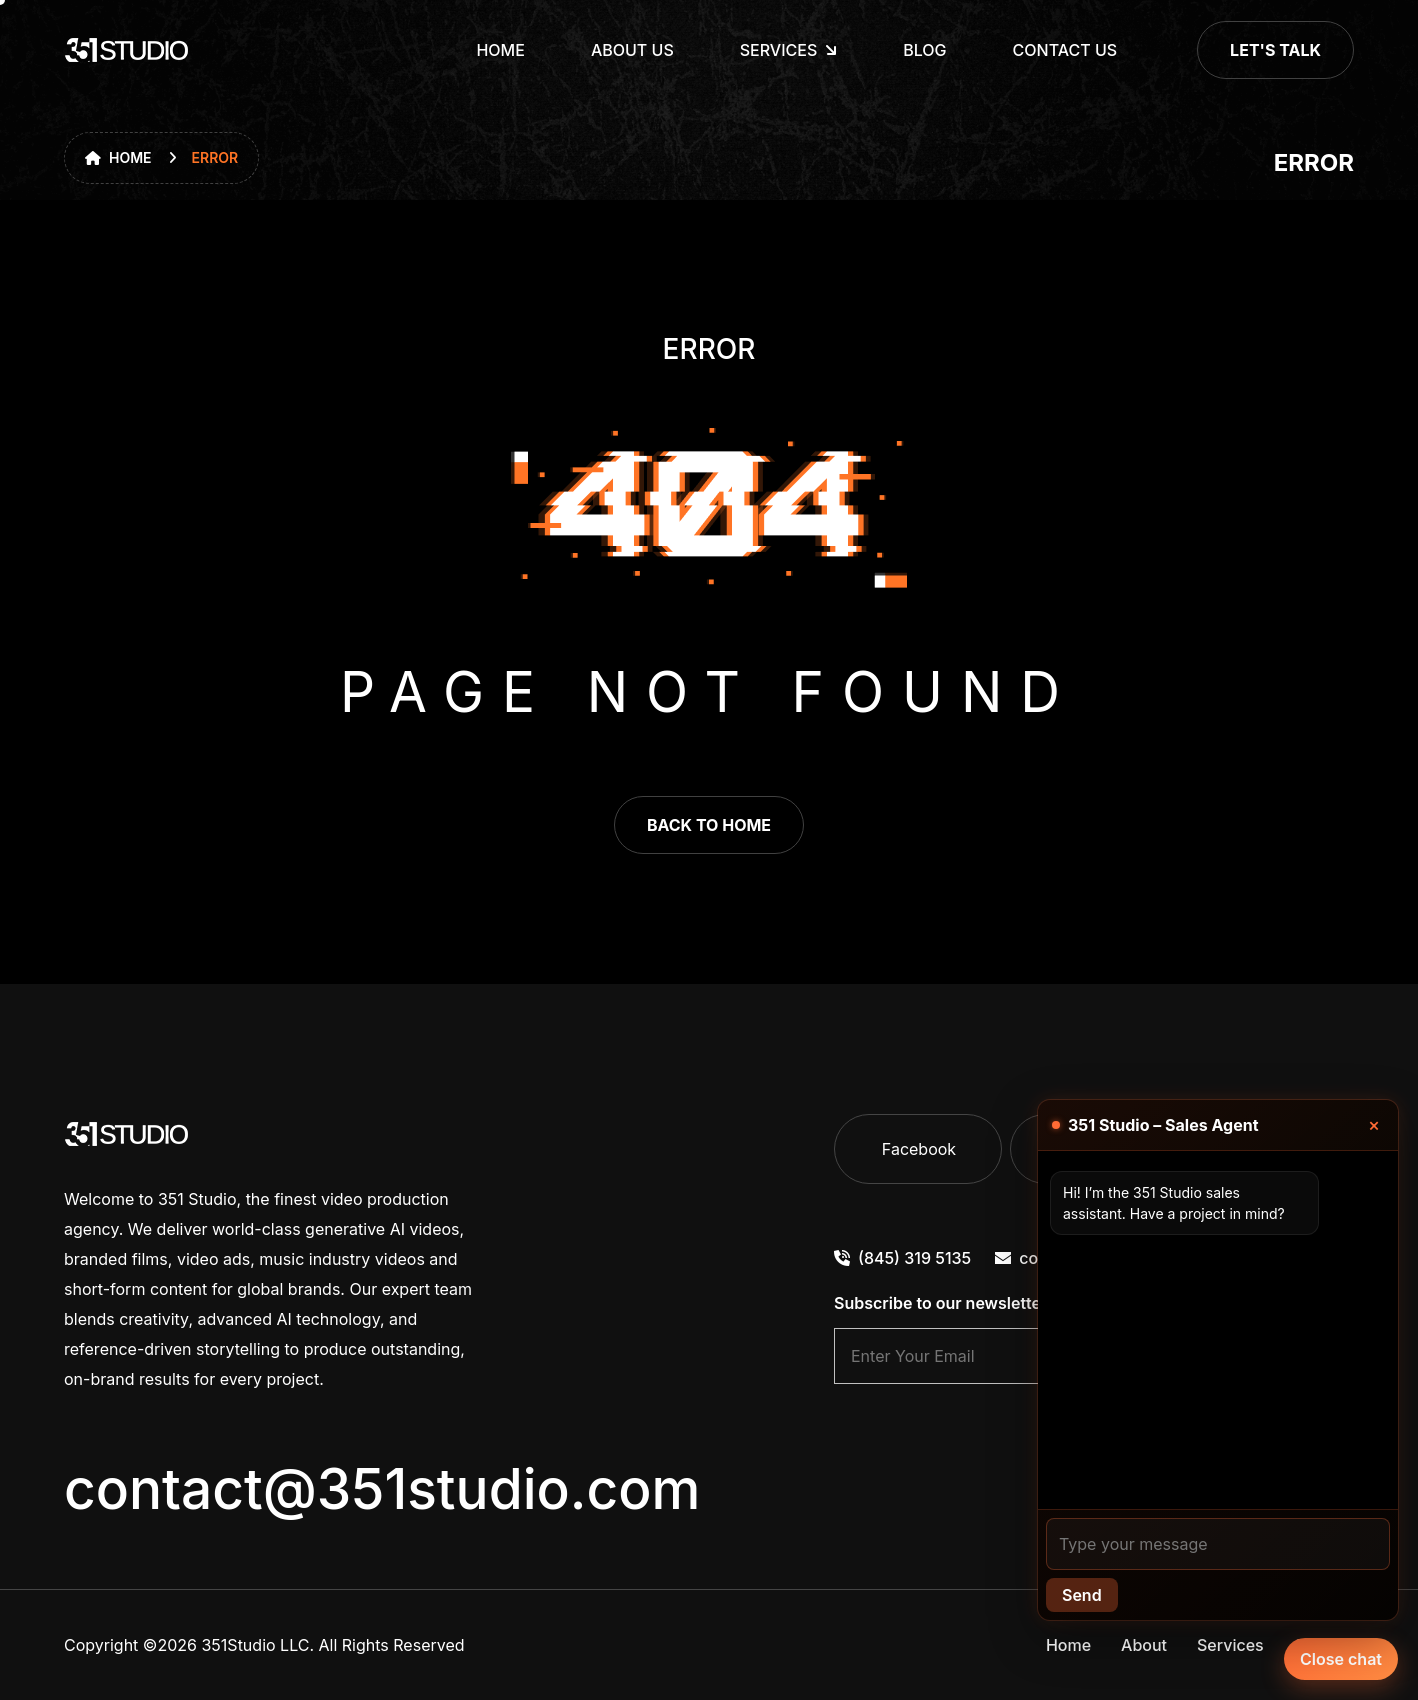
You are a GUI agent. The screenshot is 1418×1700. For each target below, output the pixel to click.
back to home (709, 825)
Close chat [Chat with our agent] (1341, 1659)
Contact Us (1065, 50)
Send (1082, 1595)
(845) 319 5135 (902, 1258)
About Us (632, 50)
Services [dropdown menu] (779, 50)
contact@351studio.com (382, 1489)
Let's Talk (1275, 50)
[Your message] (1218, 1544)
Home (500, 50)
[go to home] (127, 50)
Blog (924, 50)
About (1144, 1645)
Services (1230, 1645)
